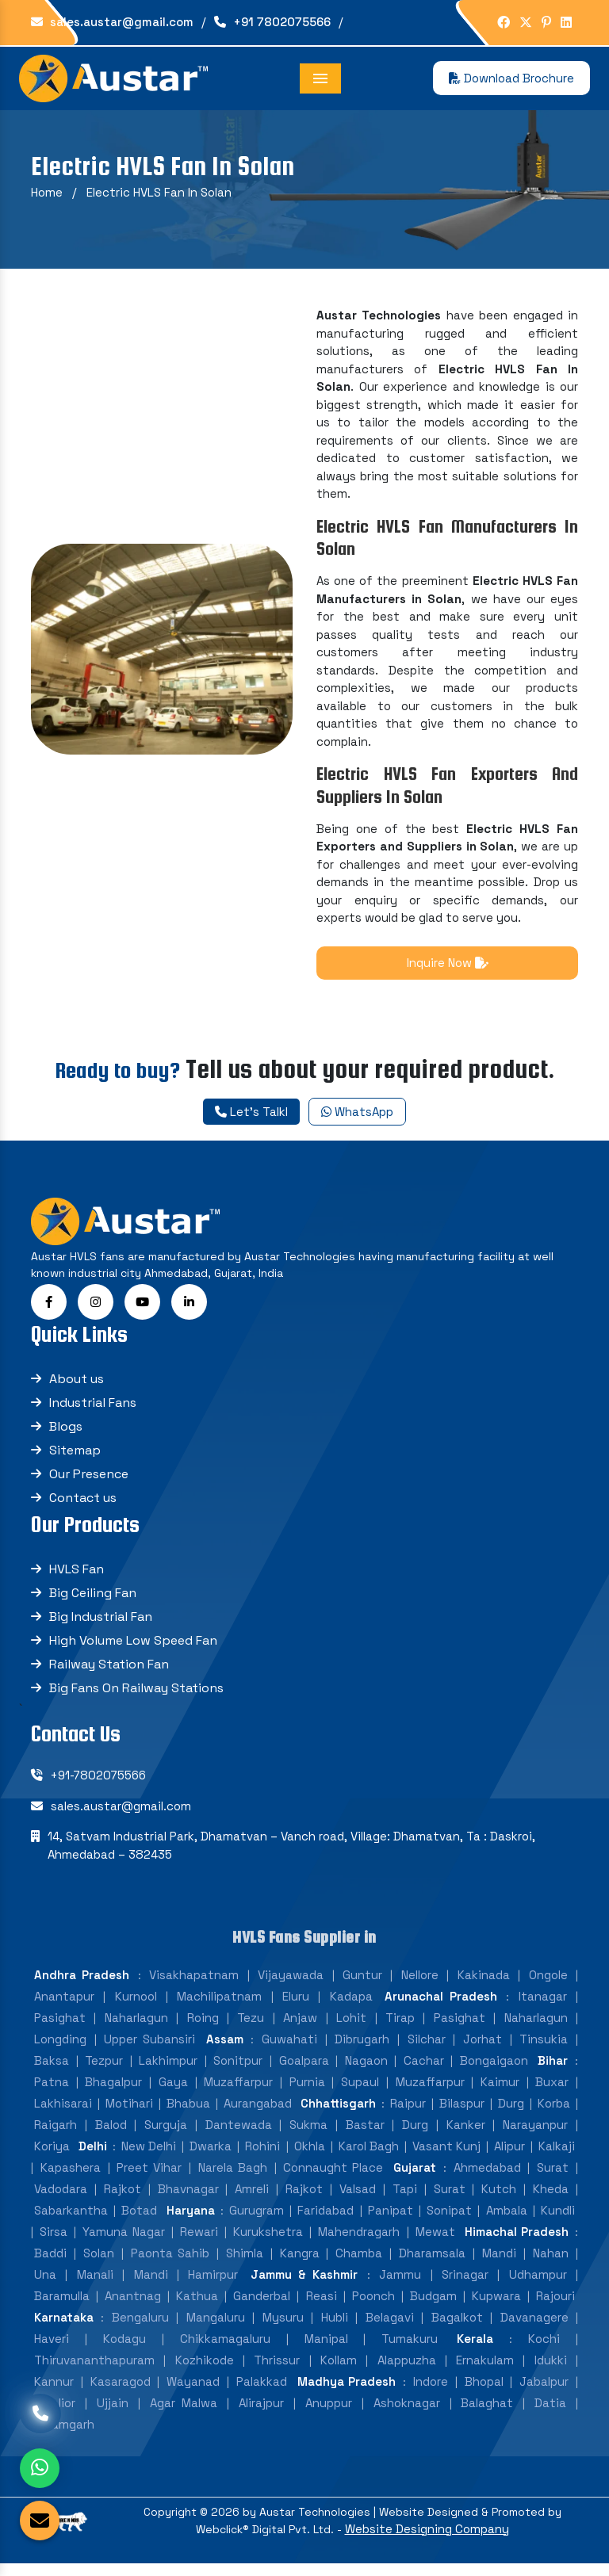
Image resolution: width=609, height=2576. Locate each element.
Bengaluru (140, 2371)
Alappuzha (406, 2413)
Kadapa (351, 2050)
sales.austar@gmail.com (112, 21)
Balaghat (487, 2456)
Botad (139, 2264)
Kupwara (496, 2349)
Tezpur (104, 2114)
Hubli (334, 2371)
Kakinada (484, 2028)
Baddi (50, 2306)
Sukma (308, 2178)
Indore (430, 2435)
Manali (95, 2328)
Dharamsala (432, 2306)
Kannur (54, 2435)
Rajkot (122, 2242)
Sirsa (53, 2285)
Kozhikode (204, 2413)
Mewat (435, 2285)
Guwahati (289, 2092)
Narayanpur (535, 2178)
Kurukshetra (268, 2285)
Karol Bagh (369, 2199)
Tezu (250, 2071)
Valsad (357, 2242)
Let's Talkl (251, 1111)
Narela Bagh (232, 2221)
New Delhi (148, 2199)
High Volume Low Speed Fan (133, 1695)
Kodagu (124, 2392)
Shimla (244, 2306)
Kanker (465, 2178)
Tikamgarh (64, 2478)
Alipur (509, 2199)
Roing (203, 2071)
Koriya (52, 2199)
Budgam (433, 2349)
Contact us (83, 1552)
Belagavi (390, 2371)
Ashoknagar (406, 2456)
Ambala (506, 2264)
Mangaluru (215, 2371)
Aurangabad (258, 2157)
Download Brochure (511, 78)
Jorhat (482, 2092)
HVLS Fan (76, 1623)
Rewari (199, 2285)
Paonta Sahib (170, 2306)
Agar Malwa (184, 2456)
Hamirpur (213, 2328)
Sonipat (449, 2264)
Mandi (499, 2306)
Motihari (129, 2157)
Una (45, 2328)
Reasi (321, 2349)
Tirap (400, 2071)
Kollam (338, 2413)
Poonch (373, 2349)
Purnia (307, 2135)
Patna (51, 2135)
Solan (98, 2306)
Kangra (300, 2306)
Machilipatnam (219, 2050)
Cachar (424, 2114)
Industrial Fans (92, 1457)
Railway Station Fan (109, 1718)
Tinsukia (543, 2092)
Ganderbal (261, 2349)
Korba (554, 2157)
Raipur (408, 2157)
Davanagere (534, 2371)
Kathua (197, 2349)
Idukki (550, 2413)
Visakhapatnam (194, 2028)
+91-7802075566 (98, 1829)
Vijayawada (291, 2028)
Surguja (165, 2178)
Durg (511, 2157)
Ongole (548, 2028)
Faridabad (325, 2264)
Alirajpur (261, 2456)
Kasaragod (120, 2435)
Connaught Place (333, 2221)
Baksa (51, 2114)
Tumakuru (409, 2392)
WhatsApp (357, 1111)
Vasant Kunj (446, 2199)
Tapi (405, 2242)
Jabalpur (544, 2435)
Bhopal (484, 2435)
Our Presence (88, 1528)
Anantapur (64, 2050)
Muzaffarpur (238, 2135)
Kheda (551, 2242)
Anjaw (300, 2071)
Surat (553, 2221)
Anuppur (328, 2456)
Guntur (362, 2028)
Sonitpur (237, 2114)
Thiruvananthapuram (94, 2413)
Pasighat (60, 2071)
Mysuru (283, 2371)
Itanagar (543, 2050)
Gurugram (256, 2264)
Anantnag (133, 2349)
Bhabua (188, 2157)
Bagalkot (457, 2371)
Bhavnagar (188, 2242)
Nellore (420, 2028)
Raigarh (55, 2178)
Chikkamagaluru (225, 2392)
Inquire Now (447, 962)
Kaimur (500, 2135)
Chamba (358, 2306)
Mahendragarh (359, 2285)
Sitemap (75, 1504)
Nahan (551, 2306)
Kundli (558, 2264)
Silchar (427, 2092)
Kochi (544, 2392)
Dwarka (211, 2199)
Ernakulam (485, 2413)
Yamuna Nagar (123, 2285)
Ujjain (112, 2456)
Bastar (365, 2178)
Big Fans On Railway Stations (136, 1742)
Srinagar (465, 2328)
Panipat (390, 2264)
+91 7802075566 (272, 21)
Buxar (552, 2135)
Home (47, 192)
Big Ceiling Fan (92, 1647)
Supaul (360, 2135)
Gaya (173, 2135)
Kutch (498, 2242)
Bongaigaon (494, 2114)
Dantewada (238, 2178)
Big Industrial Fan (100, 1671)
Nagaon (366, 2114)
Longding (60, 2092)
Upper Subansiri (149, 2092)
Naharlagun (136, 2071)
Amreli (252, 2242)
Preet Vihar (149, 2221)
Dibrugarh (362, 2092)
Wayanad (193, 2435)
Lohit (351, 2071)
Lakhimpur (168, 2114)
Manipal (326, 2392)
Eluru (295, 2050)
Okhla (309, 2199)
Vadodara (60, 2242)
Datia (550, 2456)
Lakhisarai (63, 2157)
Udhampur (538, 2328)
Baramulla (62, 2349)
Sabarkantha (71, 2264)
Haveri (51, 2392)
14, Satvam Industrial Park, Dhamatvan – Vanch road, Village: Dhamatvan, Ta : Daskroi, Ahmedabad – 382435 (291, 1900)
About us (76, 1433)
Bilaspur (462, 2157)
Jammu (400, 2328)
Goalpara (304, 2114)
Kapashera (70, 2221)
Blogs (65, 1481)
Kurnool (136, 2050)
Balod (111, 2178)
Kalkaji (556, 2199)
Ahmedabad (487, 2221)
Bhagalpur (113, 2135)
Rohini (262, 2199)
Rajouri (555, 2349)
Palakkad (261, 2435)
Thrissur (277, 2413)
